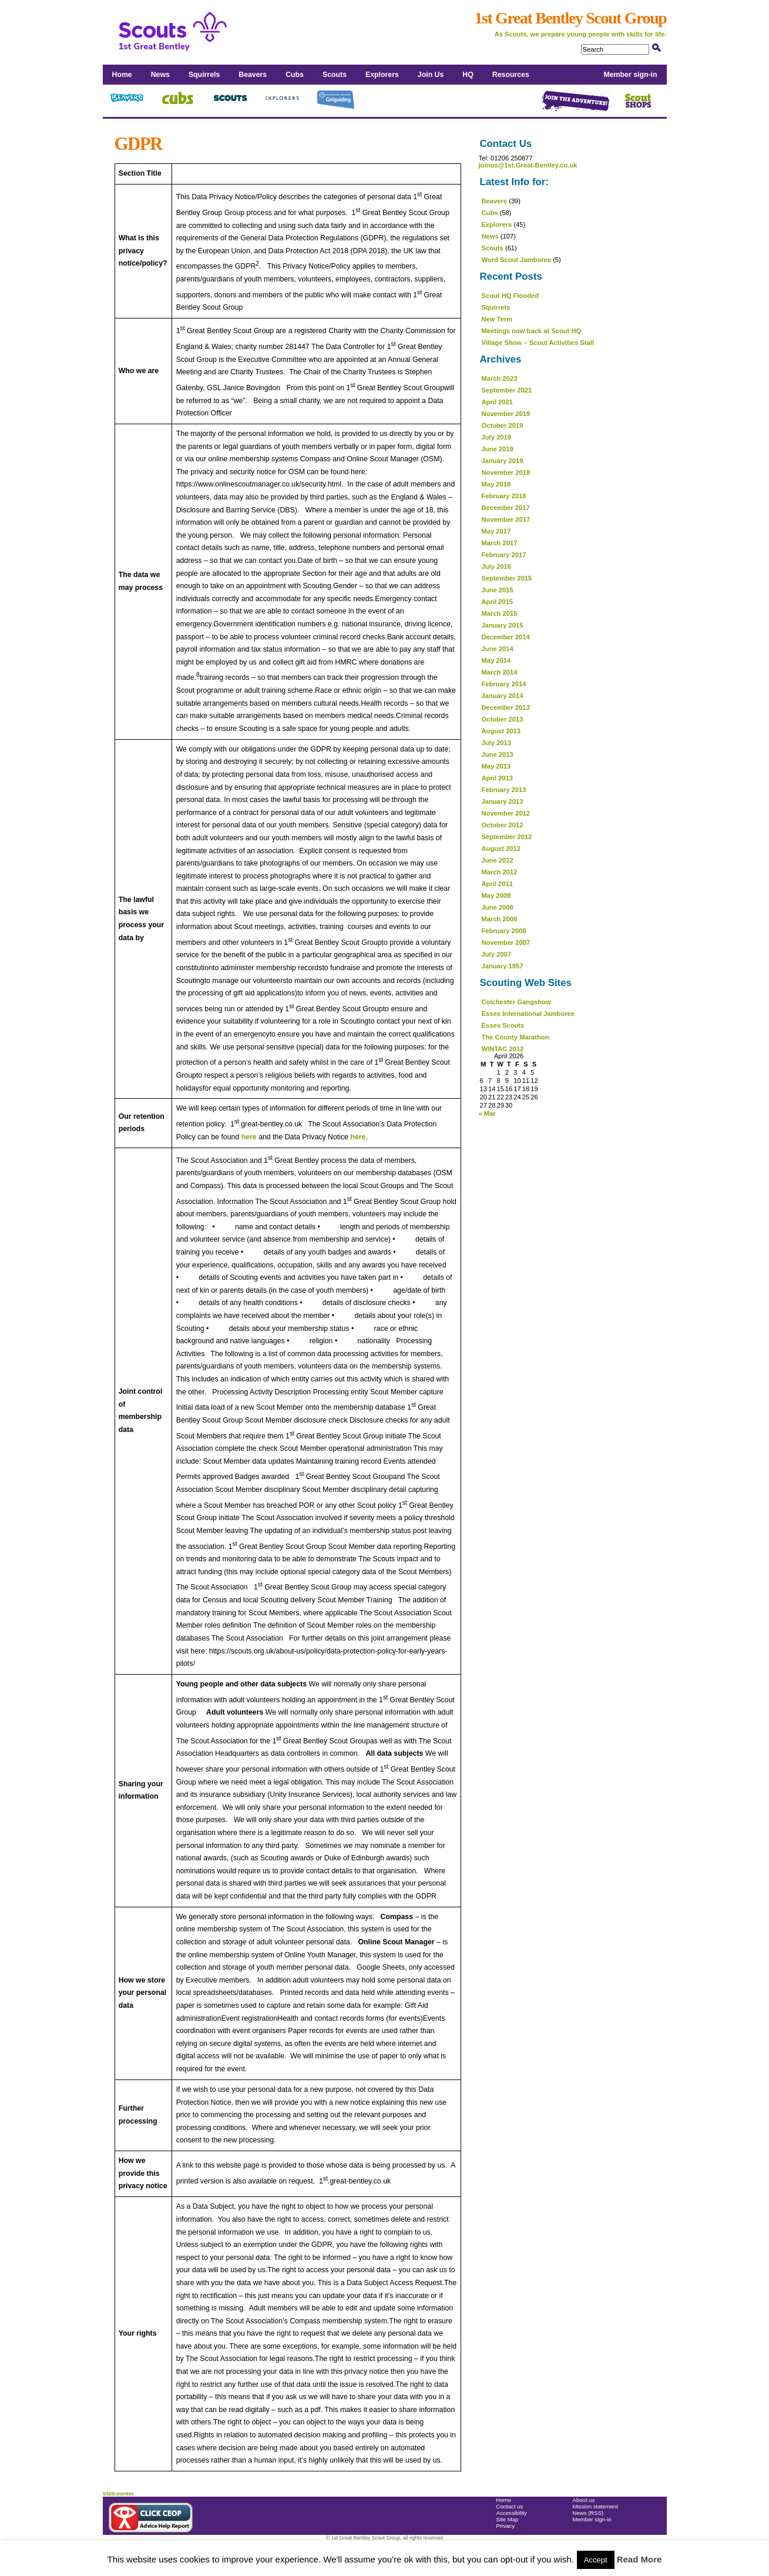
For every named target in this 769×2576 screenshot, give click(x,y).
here (249, 1137)
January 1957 (502, 966)
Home (122, 75)
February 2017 (504, 554)
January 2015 (502, 625)
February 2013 (504, 789)
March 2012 (500, 872)
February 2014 (504, 683)
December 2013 (506, 707)
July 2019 (496, 437)
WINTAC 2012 (503, 1048)
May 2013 (496, 766)
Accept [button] (595, 2559)
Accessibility (511, 2513)
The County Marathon (515, 1037)
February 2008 (504, 930)
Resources (510, 75)
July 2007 (496, 954)
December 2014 (506, 636)
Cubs (295, 75)
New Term (497, 319)
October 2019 (502, 425)
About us (584, 2500)
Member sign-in (630, 75)
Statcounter (118, 2493)
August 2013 (501, 730)
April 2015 (497, 601)
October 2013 (502, 719)
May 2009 (496, 895)
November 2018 (506, 472)
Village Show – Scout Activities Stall (538, 342)
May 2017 (496, 531)
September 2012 (507, 836)
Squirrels (204, 75)
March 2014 (500, 672)
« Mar (487, 1113)
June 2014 (497, 648)
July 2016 (496, 566)
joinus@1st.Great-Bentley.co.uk (528, 165)
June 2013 (497, 754)
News (160, 75)
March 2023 (500, 378)
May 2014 (496, 660)
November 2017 (506, 519)
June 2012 (497, 860)
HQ (467, 75)
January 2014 (502, 695)
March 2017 (500, 542)
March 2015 (500, 613)
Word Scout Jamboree (517, 259)
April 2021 (497, 401)
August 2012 (501, 848)
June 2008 (497, 907)
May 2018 (496, 484)
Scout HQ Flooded (510, 295)
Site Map (507, 2519)
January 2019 (502, 460)
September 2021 (507, 390)
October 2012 (502, 825)
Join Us (431, 75)
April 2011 (497, 883)
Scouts (335, 75)
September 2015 (507, 578)
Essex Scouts (503, 1025)
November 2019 (506, 413)
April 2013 (497, 777)
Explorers (382, 75)
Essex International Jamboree (528, 1013)
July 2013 (496, 742)
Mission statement (595, 2506)
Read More (639, 2559)
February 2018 (504, 495)
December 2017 (506, 507)
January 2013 (502, 801)
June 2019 (497, 448)
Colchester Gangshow (516, 1001)
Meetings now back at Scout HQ (532, 330)
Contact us (509, 2506)
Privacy (505, 2526)
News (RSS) (588, 2513)
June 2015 (497, 589)
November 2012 (506, 813)
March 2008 (500, 919)
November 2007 (506, 942)
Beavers (253, 75)
